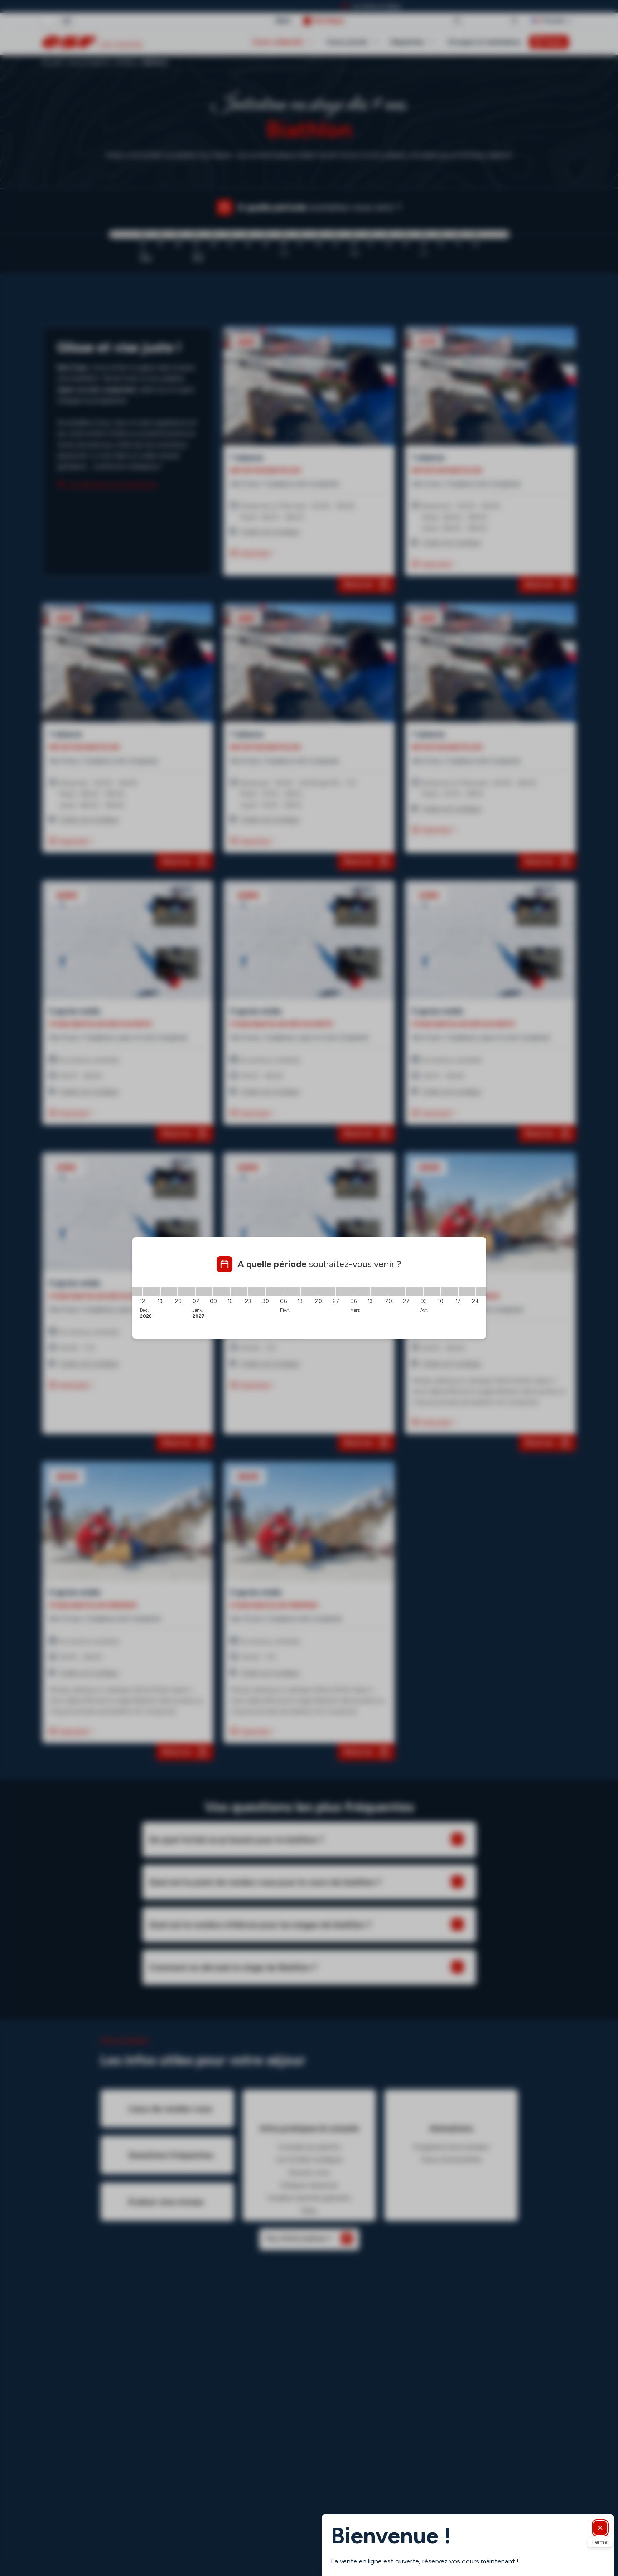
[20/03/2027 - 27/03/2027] (396, 1291)
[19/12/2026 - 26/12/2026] (169, 1291)
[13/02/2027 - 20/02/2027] (309, 1291)
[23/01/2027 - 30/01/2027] (256, 1291)
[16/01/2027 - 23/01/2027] (239, 1291)
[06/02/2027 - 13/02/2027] (291, 1291)
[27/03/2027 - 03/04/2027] (414, 1291)
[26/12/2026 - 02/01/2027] (186, 1291)
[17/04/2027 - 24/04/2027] (467, 1291)
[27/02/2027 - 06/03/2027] (344, 1291)
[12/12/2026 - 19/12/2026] (151, 1291)
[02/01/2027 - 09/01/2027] (204, 1291)
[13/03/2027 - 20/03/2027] (379, 1291)
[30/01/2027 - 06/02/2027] (274, 1291)
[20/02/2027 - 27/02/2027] (326, 1291)
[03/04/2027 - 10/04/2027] (432, 1291)
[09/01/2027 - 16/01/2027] (221, 1291)
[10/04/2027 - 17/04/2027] (449, 1291)
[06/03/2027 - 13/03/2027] (361, 1291)
